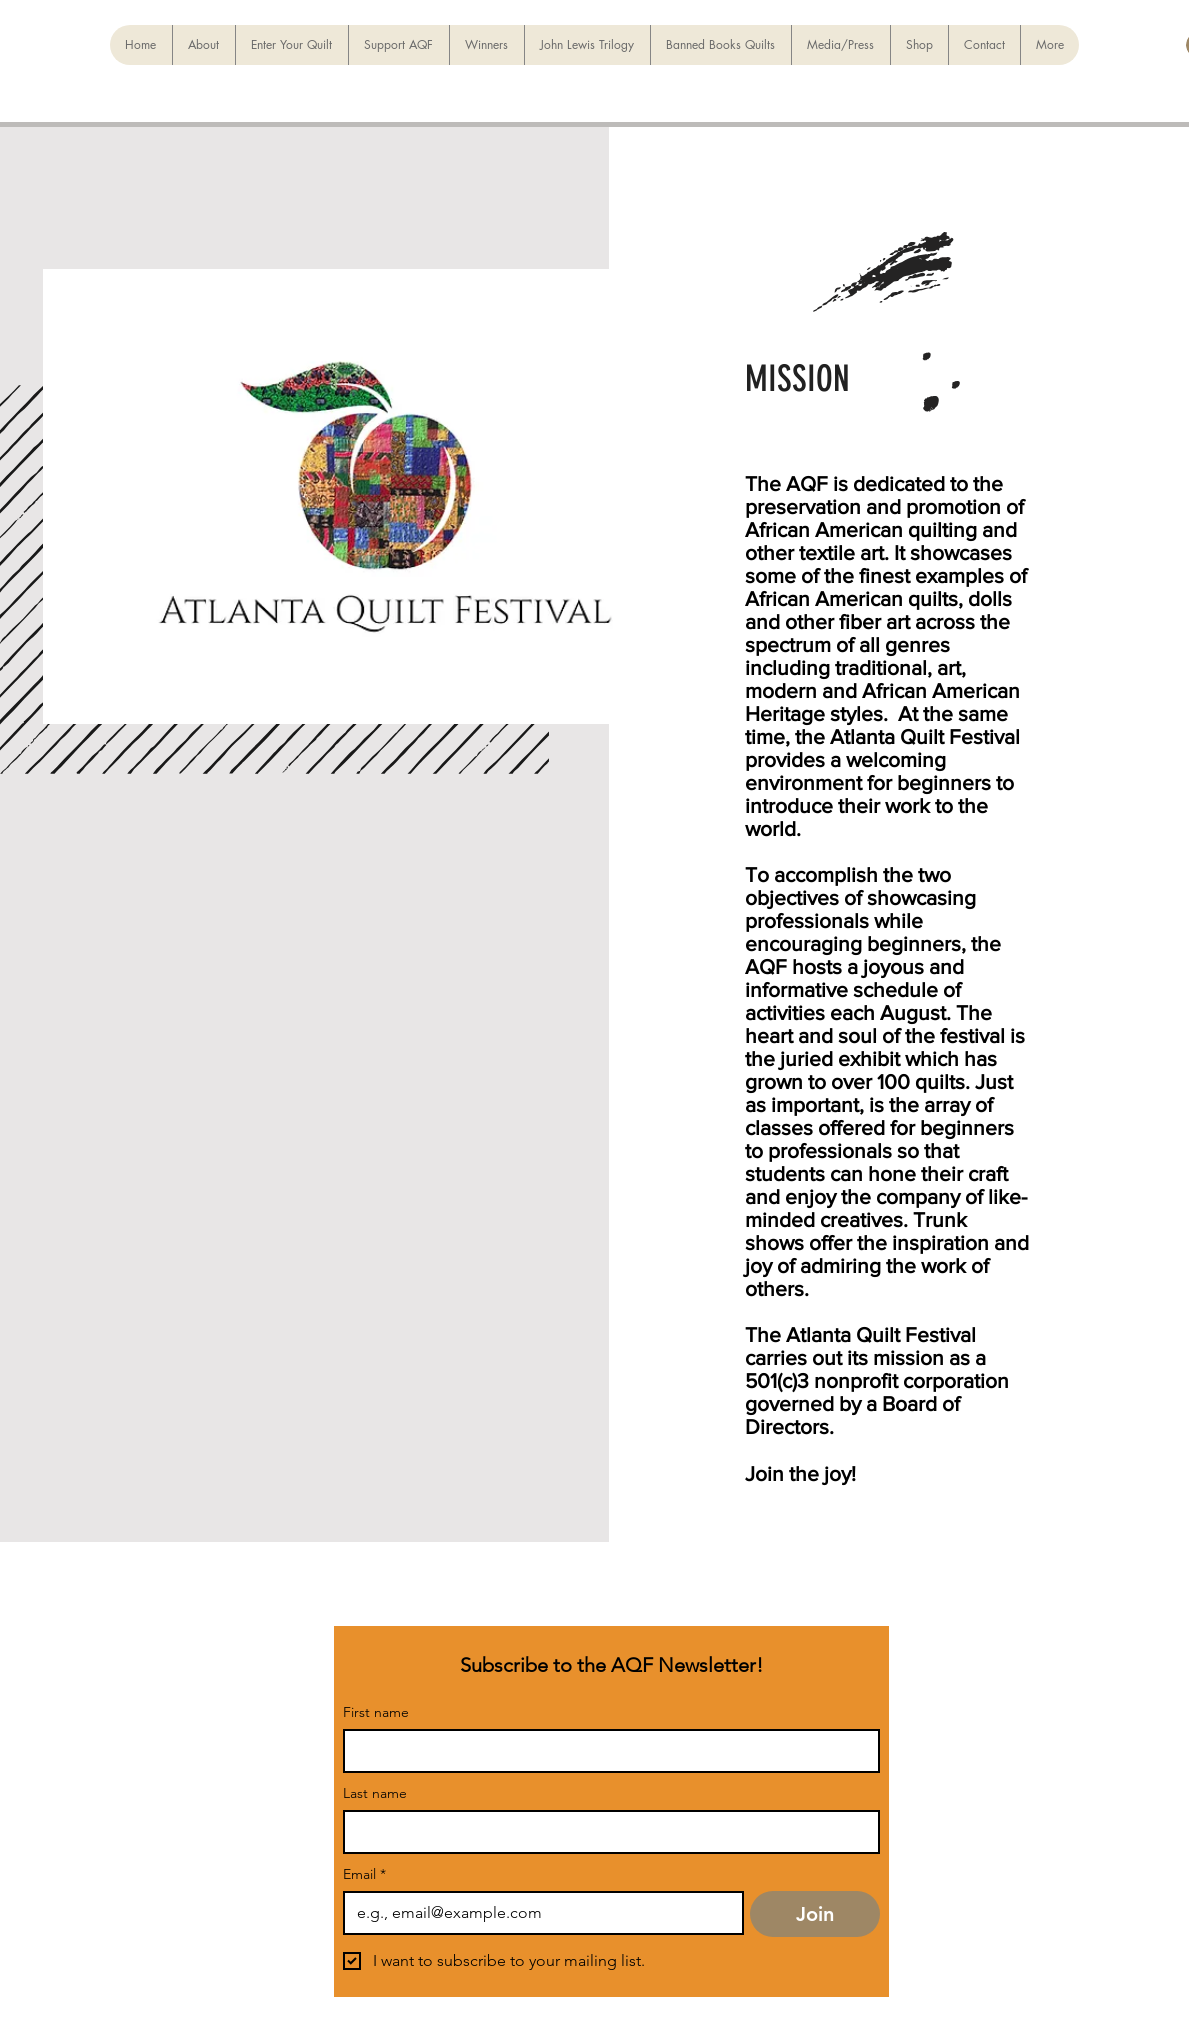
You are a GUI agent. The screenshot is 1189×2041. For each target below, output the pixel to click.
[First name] (605, 1751)
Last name (375, 1793)
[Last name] (605, 1832)
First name (376, 1712)
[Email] (537, 1913)
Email (364, 1874)
